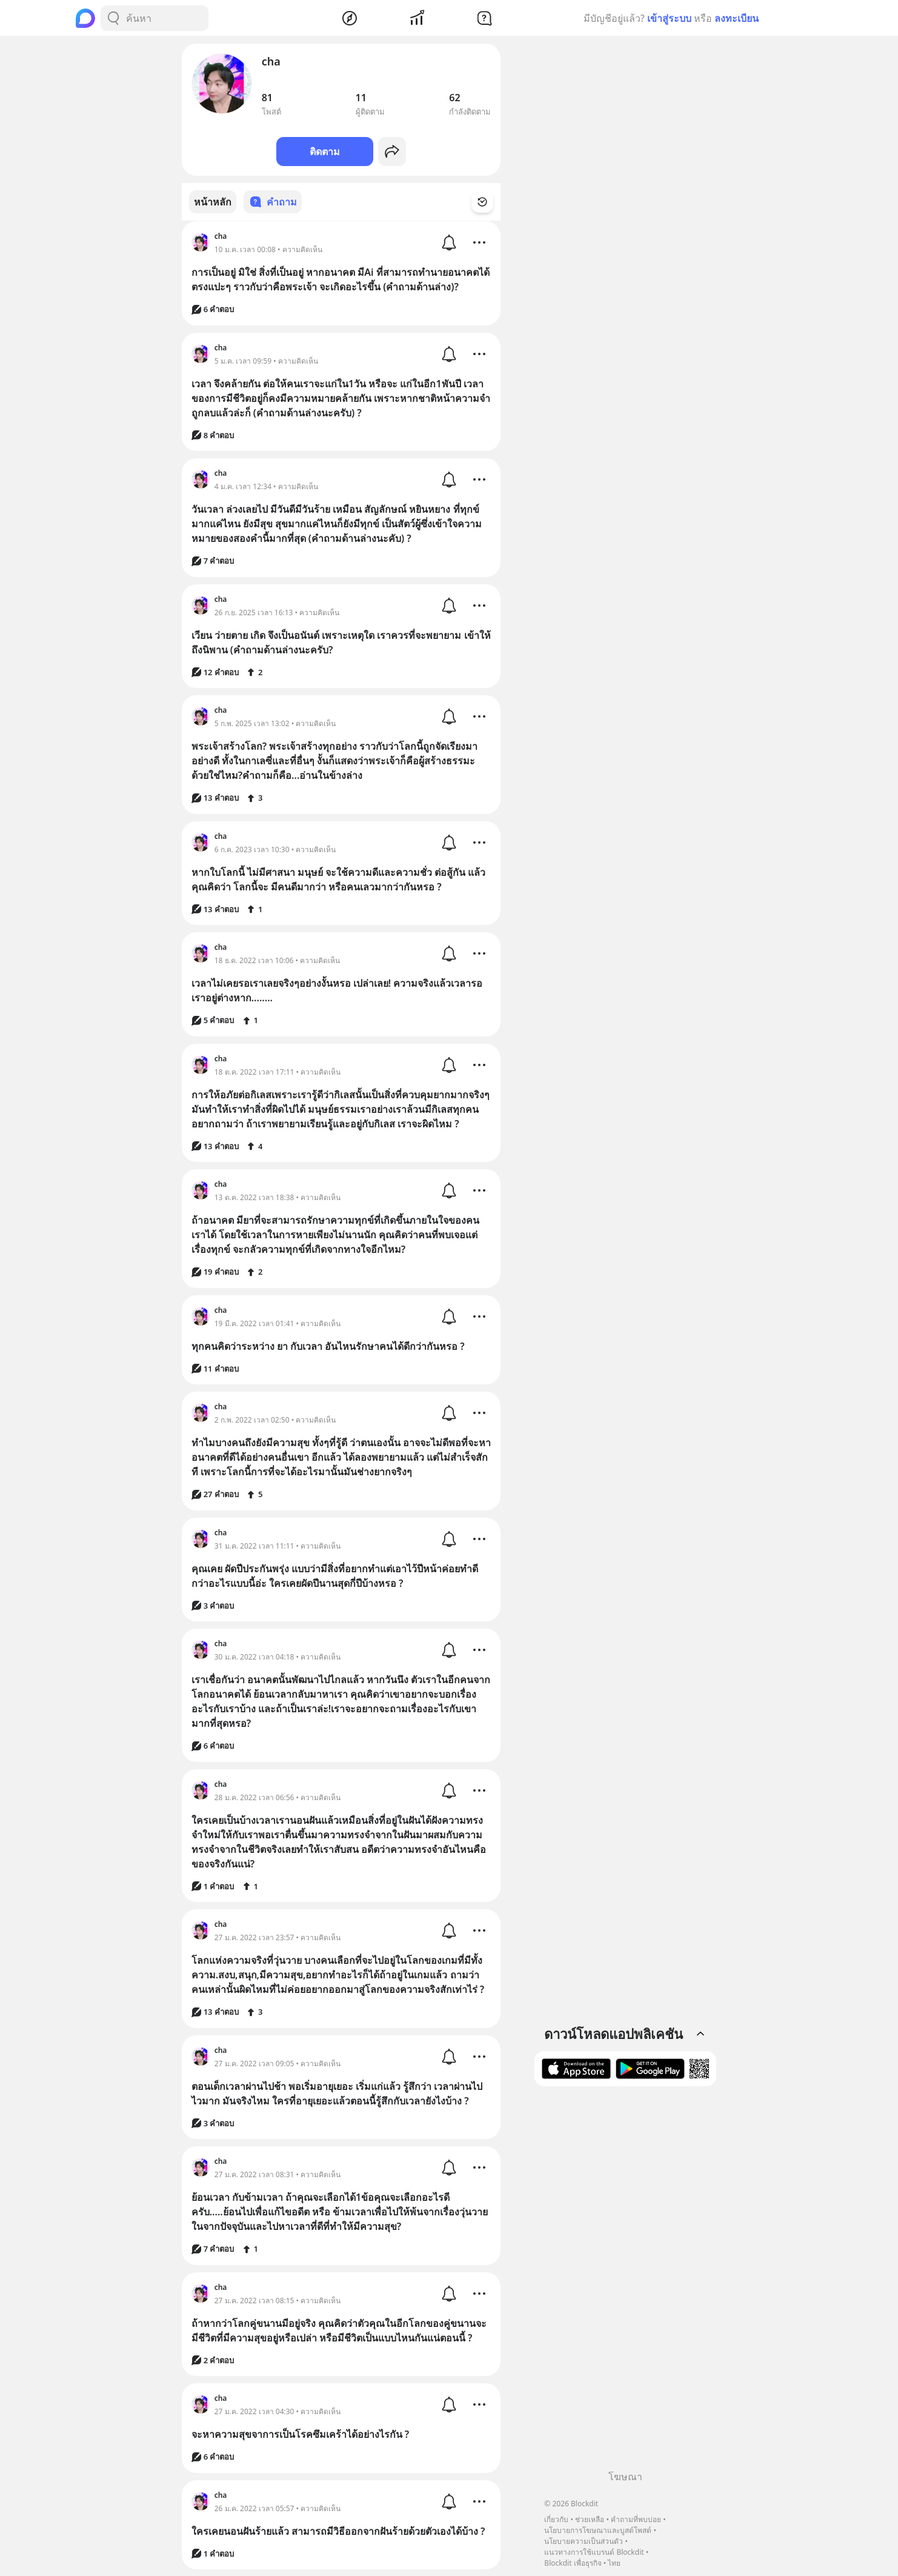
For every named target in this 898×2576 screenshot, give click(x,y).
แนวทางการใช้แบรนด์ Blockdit (594, 2552)
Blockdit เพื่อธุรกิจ (572, 2563)
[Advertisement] (625, 2282)
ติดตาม (325, 151)
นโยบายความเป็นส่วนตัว (583, 2541)
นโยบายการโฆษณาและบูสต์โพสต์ (597, 2530)
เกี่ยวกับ (556, 2519)
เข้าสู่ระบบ (669, 18)
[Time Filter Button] (490, 202)
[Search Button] (113, 18)
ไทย (614, 2563)
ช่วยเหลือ (589, 2519)
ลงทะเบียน (736, 18)
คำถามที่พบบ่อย (636, 2519)
